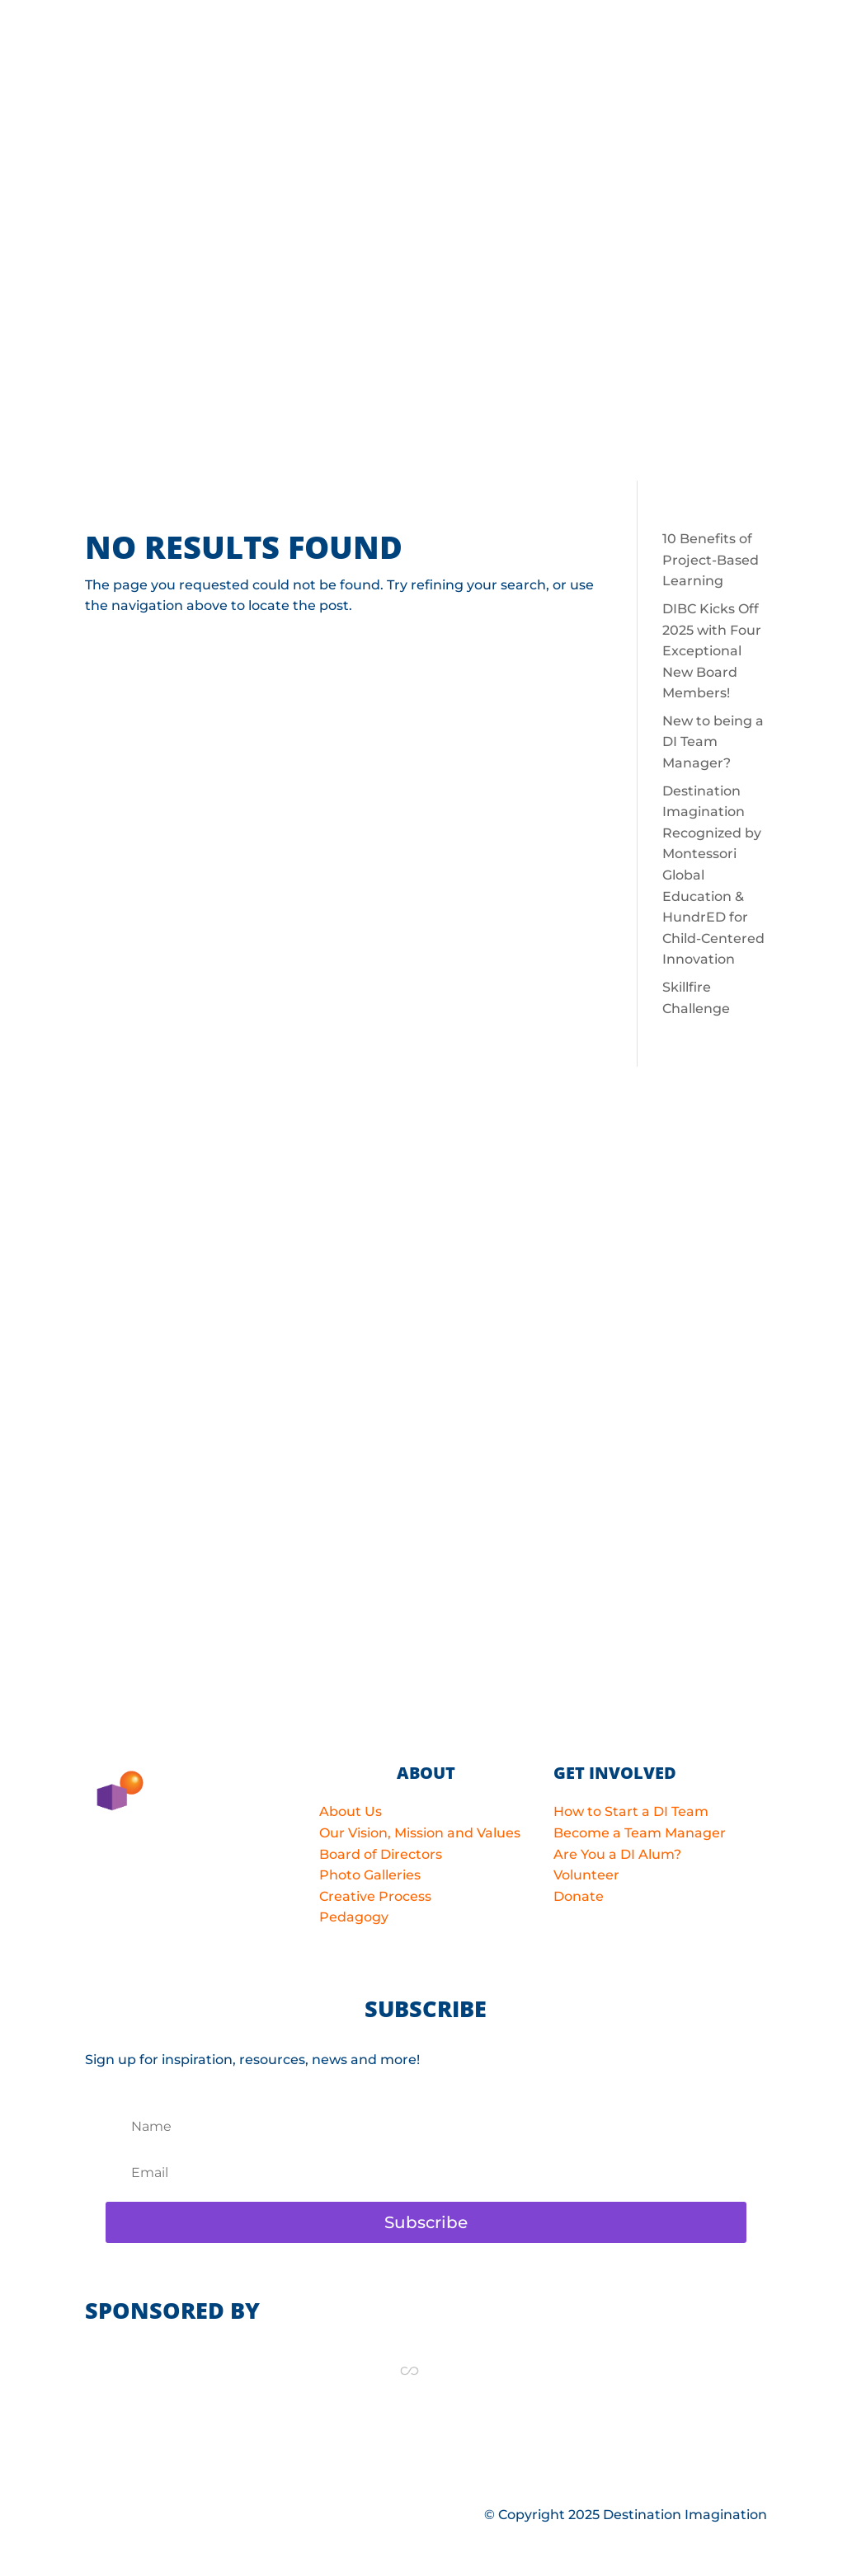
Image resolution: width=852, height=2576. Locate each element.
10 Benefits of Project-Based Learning (710, 560)
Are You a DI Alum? (617, 1854)
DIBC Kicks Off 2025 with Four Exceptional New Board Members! (711, 651)
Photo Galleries (370, 1875)
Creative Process (375, 1896)
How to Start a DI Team (630, 1811)
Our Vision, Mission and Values (419, 1833)
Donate (578, 1896)
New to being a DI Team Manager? (713, 742)
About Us (350, 1811)
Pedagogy (353, 1917)
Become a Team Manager (639, 1833)
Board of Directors (380, 1854)
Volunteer (586, 1875)
